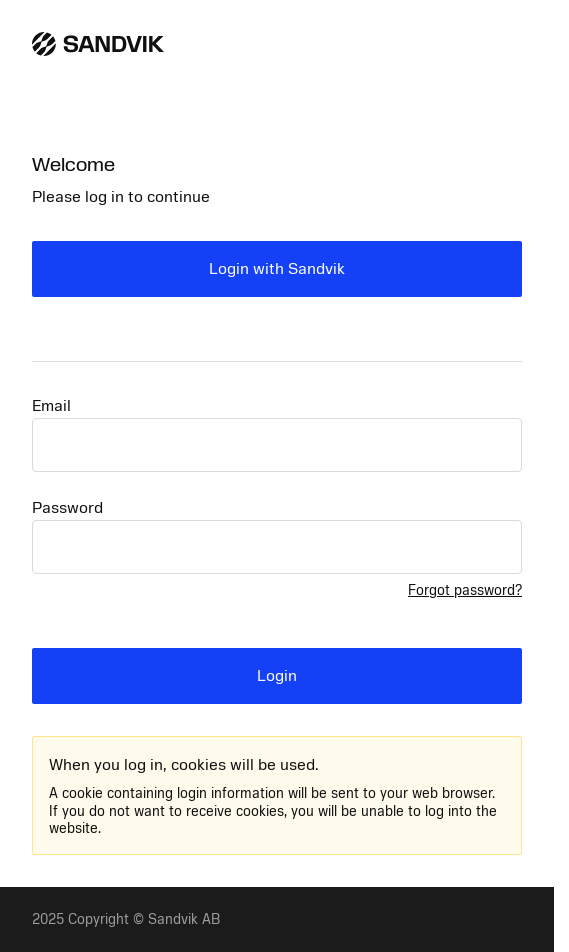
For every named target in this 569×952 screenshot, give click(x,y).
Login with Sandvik (277, 269)
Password (67, 508)
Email (51, 406)
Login (277, 676)
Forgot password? (465, 590)
